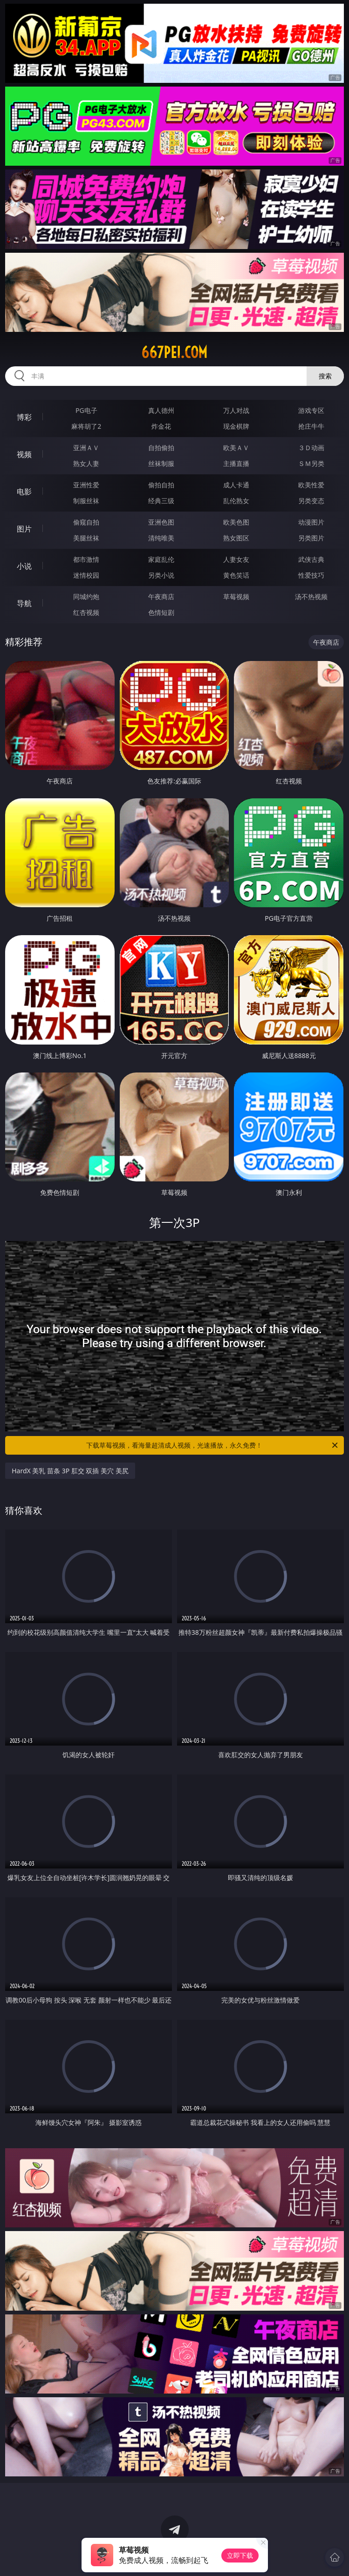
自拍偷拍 (161, 447)
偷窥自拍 (86, 522)
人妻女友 (236, 559)
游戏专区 (311, 410)
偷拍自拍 (161, 484)
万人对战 (236, 410)
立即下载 (240, 2555)
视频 (24, 454)
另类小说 (161, 575)
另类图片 (311, 537)
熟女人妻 (86, 463)
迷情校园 (86, 575)
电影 (24, 491)
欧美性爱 (311, 484)
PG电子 (86, 410)
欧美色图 (236, 522)
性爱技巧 (311, 575)
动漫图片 (311, 522)
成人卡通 (236, 484)
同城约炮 (86, 596)
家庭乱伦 (161, 559)
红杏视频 (86, 612)
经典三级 (161, 500)
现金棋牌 (236, 426)
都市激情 (86, 559)
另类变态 (311, 500)
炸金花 (161, 426)
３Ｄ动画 (311, 447)
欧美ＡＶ (236, 447)
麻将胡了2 (86, 426)
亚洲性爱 (86, 484)
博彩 (24, 417)
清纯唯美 (161, 537)
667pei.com (174, 352)
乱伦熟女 (236, 500)
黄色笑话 (236, 575)
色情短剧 (161, 612)
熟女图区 (236, 537)
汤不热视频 (311, 596)
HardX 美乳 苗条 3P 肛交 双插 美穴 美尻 (70, 1470)
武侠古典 (311, 559)
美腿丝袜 (86, 537)
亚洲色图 (161, 522)
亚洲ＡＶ (86, 447)
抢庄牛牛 (311, 426)
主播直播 (236, 463)
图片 (24, 529)
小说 (24, 566)
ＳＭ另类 (311, 463)
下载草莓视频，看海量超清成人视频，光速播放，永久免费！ (212, 1445)
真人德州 (161, 410)
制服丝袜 (86, 500)
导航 (24, 603)
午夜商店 (161, 596)
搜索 (325, 375)
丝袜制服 (161, 463)
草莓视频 (236, 596)
